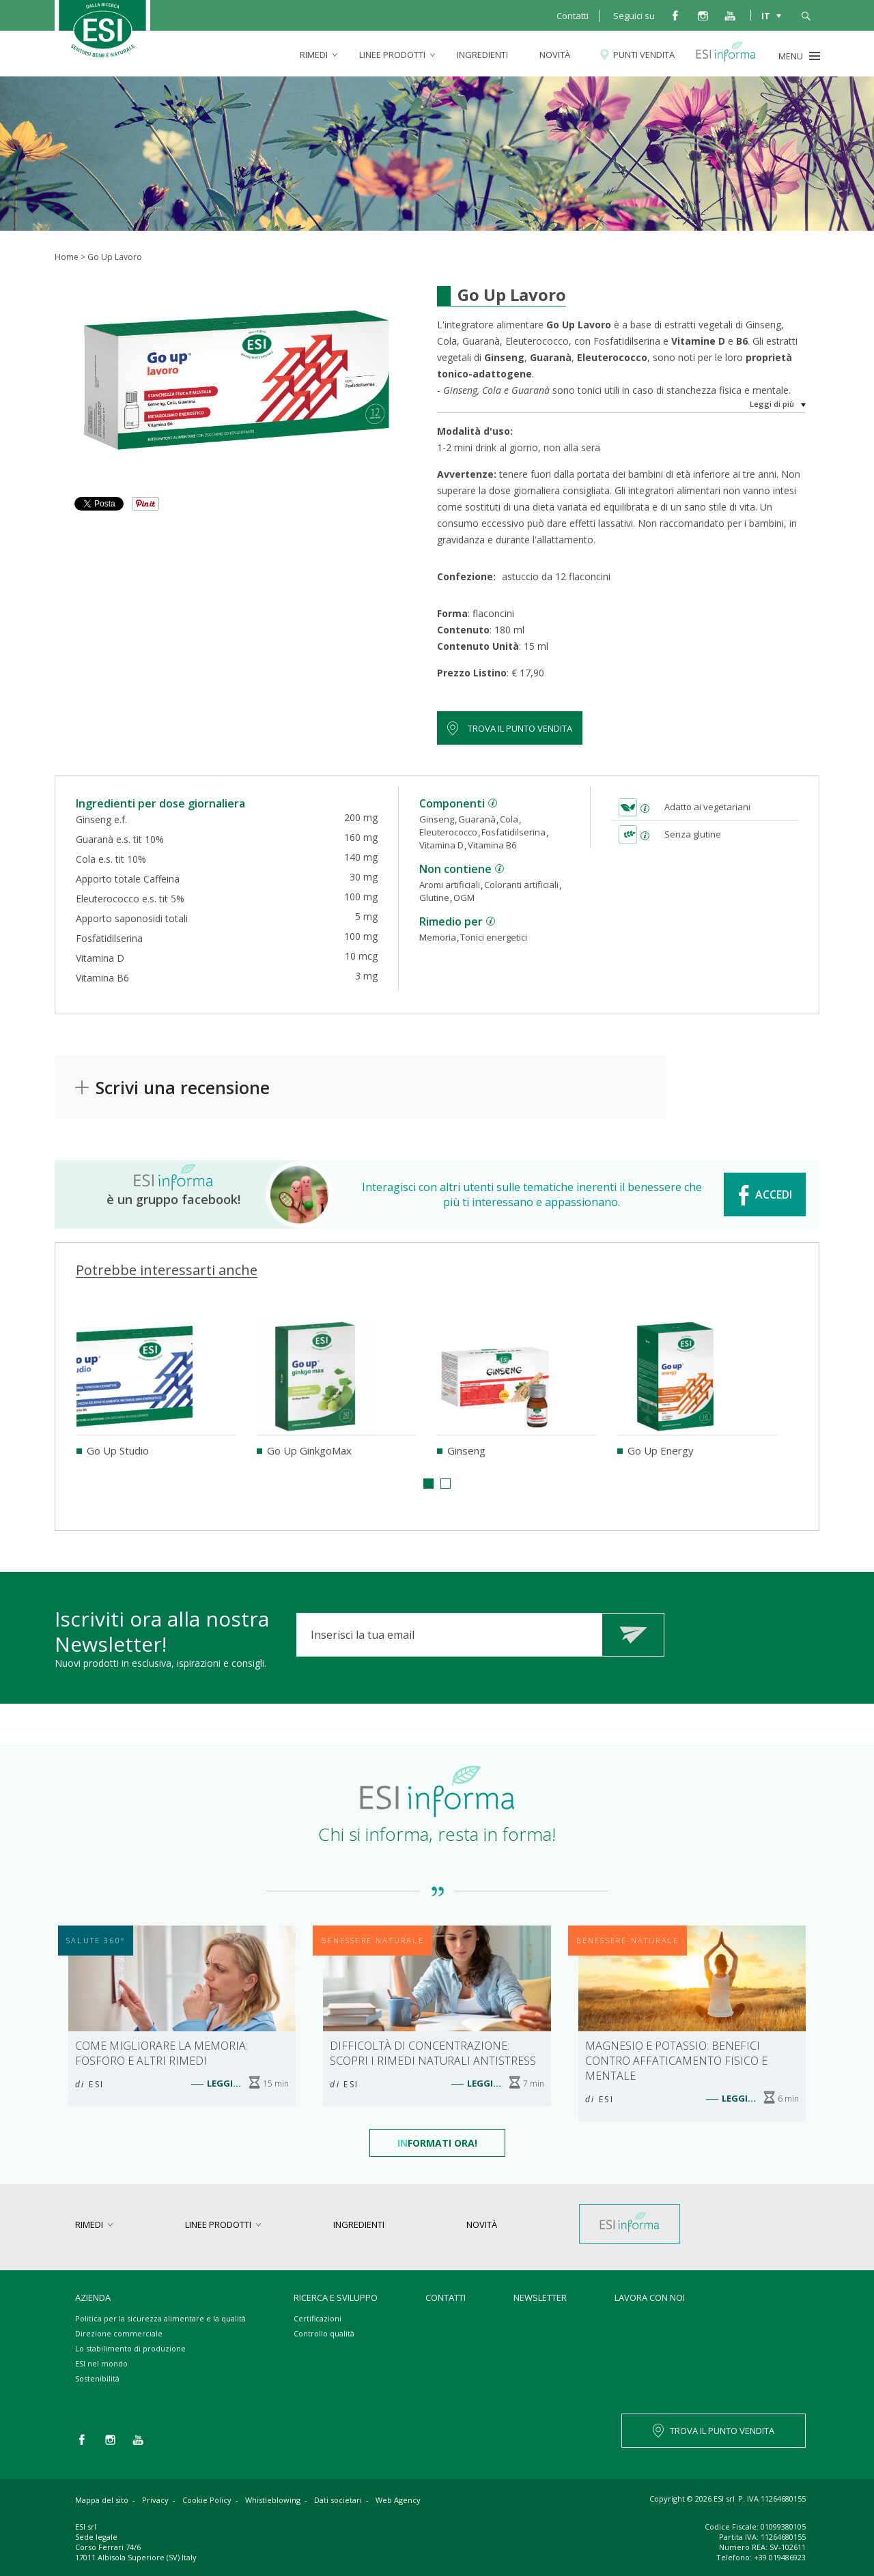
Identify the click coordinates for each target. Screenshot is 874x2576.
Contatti (572, 16)
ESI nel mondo (101, 2363)
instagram (702, 15)
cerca (806, 15)
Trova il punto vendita (520, 728)
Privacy (155, 2500)
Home (67, 257)
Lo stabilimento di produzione (130, 2348)
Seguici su (634, 16)
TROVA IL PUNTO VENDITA (722, 2430)
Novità (554, 54)
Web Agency (398, 2500)
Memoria (437, 937)
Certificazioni (317, 2318)
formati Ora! (437, 2142)
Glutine (434, 897)
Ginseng (436, 819)
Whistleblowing (272, 2500)
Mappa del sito (101, 2500)
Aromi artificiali (449, 884)
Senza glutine (692, 834)
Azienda (93, 2297)
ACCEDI (773, 1194)
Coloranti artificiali (521, 884)
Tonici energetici (493, 937)
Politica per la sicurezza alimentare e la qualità (160, 2318)
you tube (730, 15)
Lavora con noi (650, 2297)
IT (765, 15)
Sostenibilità (97, 2378)
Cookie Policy (206, 2500)
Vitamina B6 (492, 845)
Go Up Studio (118, 1450)
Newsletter (540, 2297)
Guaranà (477, 819)
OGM (464, 897)
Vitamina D (441, 845)
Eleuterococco (448, 832)
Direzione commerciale (119, 2333)
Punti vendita (644, 54)
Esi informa (732, 54)
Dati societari (338, 2500)
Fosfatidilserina (513, 832)
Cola (509, 819)
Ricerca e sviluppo (336, 2297)
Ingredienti (482, 54)
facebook (675, 15)
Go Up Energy (661, 1450)
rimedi (314, 54)
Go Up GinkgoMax (309, 1450)
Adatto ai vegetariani (707, 807)
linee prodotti (392, 54)
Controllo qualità (324, 2333)
